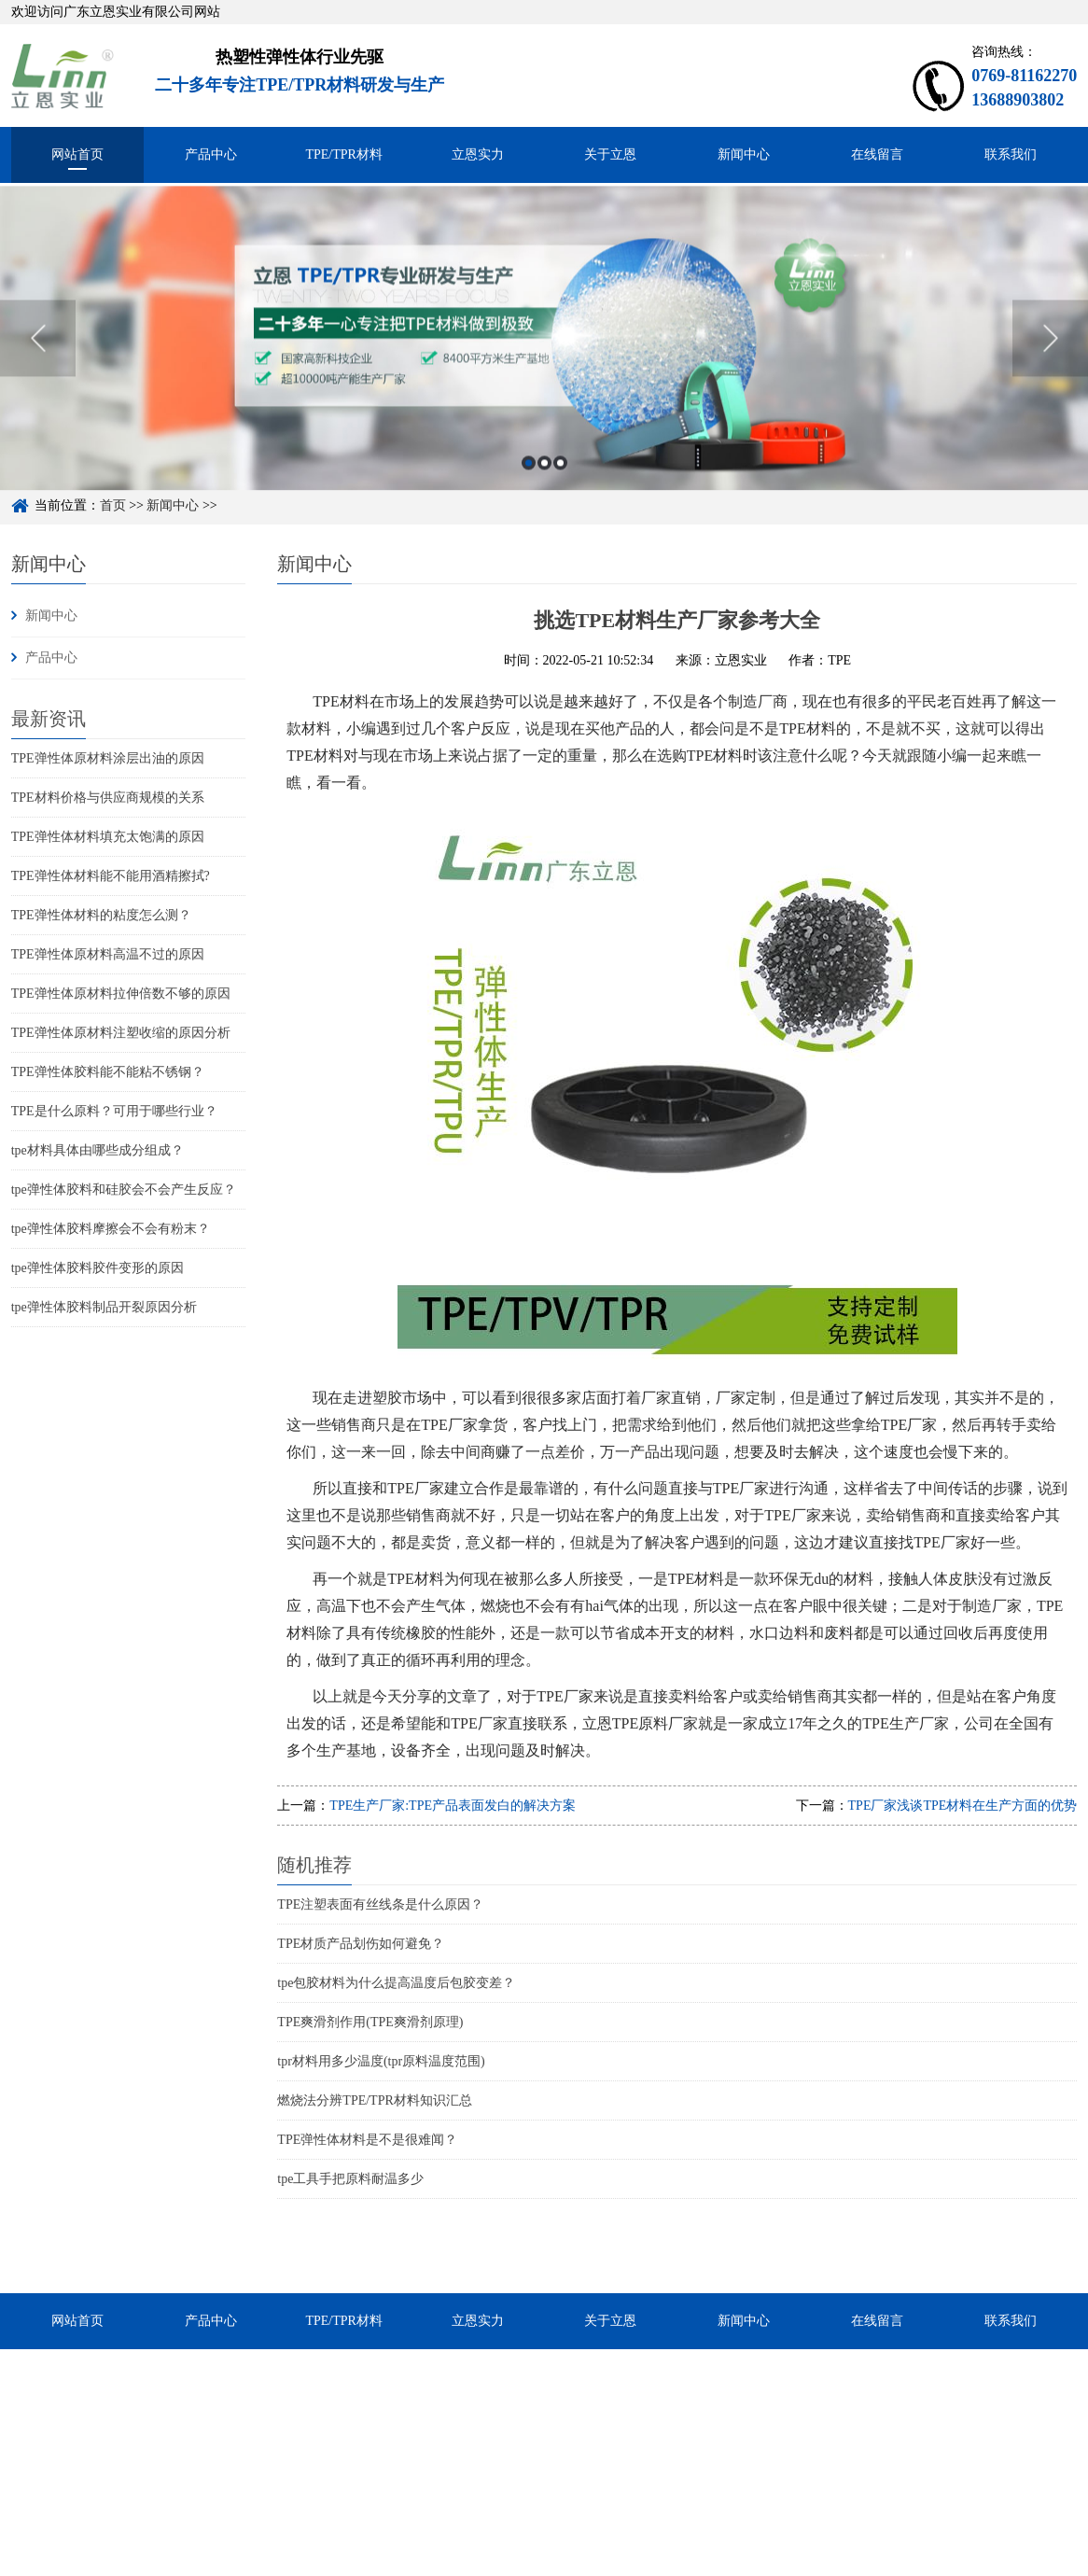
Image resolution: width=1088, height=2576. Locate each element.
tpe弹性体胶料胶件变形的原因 (97, 1268)
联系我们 (1010, 154)
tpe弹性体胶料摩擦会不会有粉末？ (110, 1229)
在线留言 (877, 154)
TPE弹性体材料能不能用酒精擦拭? (110, 876)
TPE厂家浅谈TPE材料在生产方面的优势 (963, 1806)
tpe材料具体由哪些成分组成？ (97, 1150)
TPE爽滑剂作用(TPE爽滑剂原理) (370, 2022)
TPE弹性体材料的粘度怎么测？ (101, 915)
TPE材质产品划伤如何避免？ (360, 1944)
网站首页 (77, 154)
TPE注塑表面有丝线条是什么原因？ (380, 1904)
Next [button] (1050, 364)
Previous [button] (38, 364)
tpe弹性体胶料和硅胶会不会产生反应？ (123, 1190)
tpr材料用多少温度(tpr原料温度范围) (380, 2061)
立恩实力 (478, 154)
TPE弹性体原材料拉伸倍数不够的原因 (120, 994)
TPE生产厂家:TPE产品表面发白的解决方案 (452, 1806)
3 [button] (560, 488)
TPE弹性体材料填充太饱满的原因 (107, 837)
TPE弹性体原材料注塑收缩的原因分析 (120, 1033)
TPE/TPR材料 (343, 154)
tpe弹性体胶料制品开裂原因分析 (104, 1307)
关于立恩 (610, 154)
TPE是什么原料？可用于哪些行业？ (114, 1111)
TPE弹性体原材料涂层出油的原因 (107, 758)
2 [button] (544, 488)
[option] (544, 364)
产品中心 (211, 154)
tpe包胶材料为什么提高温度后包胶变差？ (396, 1983)
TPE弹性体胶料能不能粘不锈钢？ (107, 1072)
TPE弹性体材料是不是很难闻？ (367, 2140)
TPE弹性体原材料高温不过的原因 (107, 954)
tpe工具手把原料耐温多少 (350, 2179)
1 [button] (528, 488)
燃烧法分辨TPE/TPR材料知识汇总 (374, 2100)
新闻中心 (744, 154)
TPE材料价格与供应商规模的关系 (107, 798)
